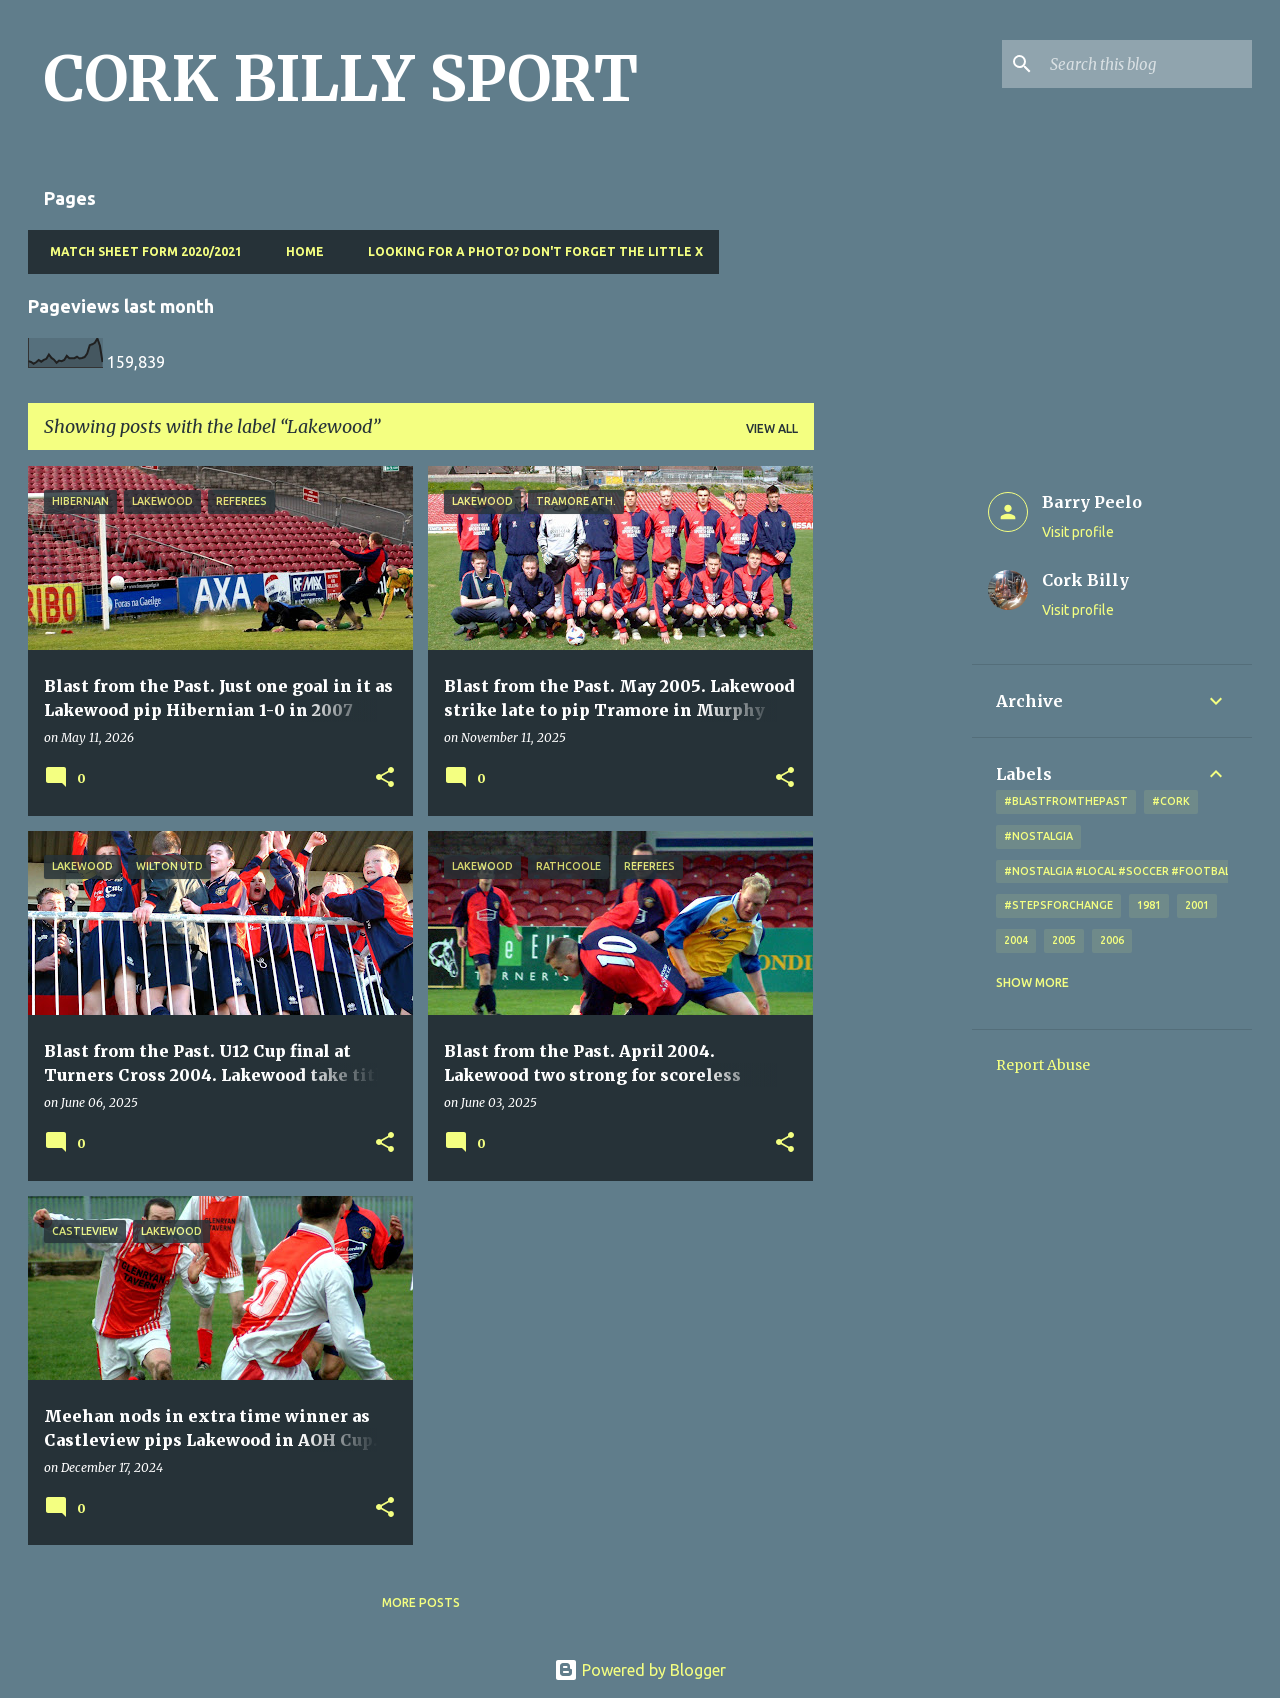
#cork (1171, 801)
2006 (1112, 940)
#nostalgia (1038, 836)
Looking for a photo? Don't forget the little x (529, 251)
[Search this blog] (1147, 64)
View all (772, 428)
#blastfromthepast (1066, 801)
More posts (421, 1602)
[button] (385, 778)
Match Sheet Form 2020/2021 (140, 251)
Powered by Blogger (640, 1670)
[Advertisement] (893, 766)
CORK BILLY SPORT (341, 79)
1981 (1149, 905)
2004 (1016, 940)
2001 (1197, 905)
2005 (1064, 940)
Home (299, 251)
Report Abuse (1043, 1065)
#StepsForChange (1058, 905)
